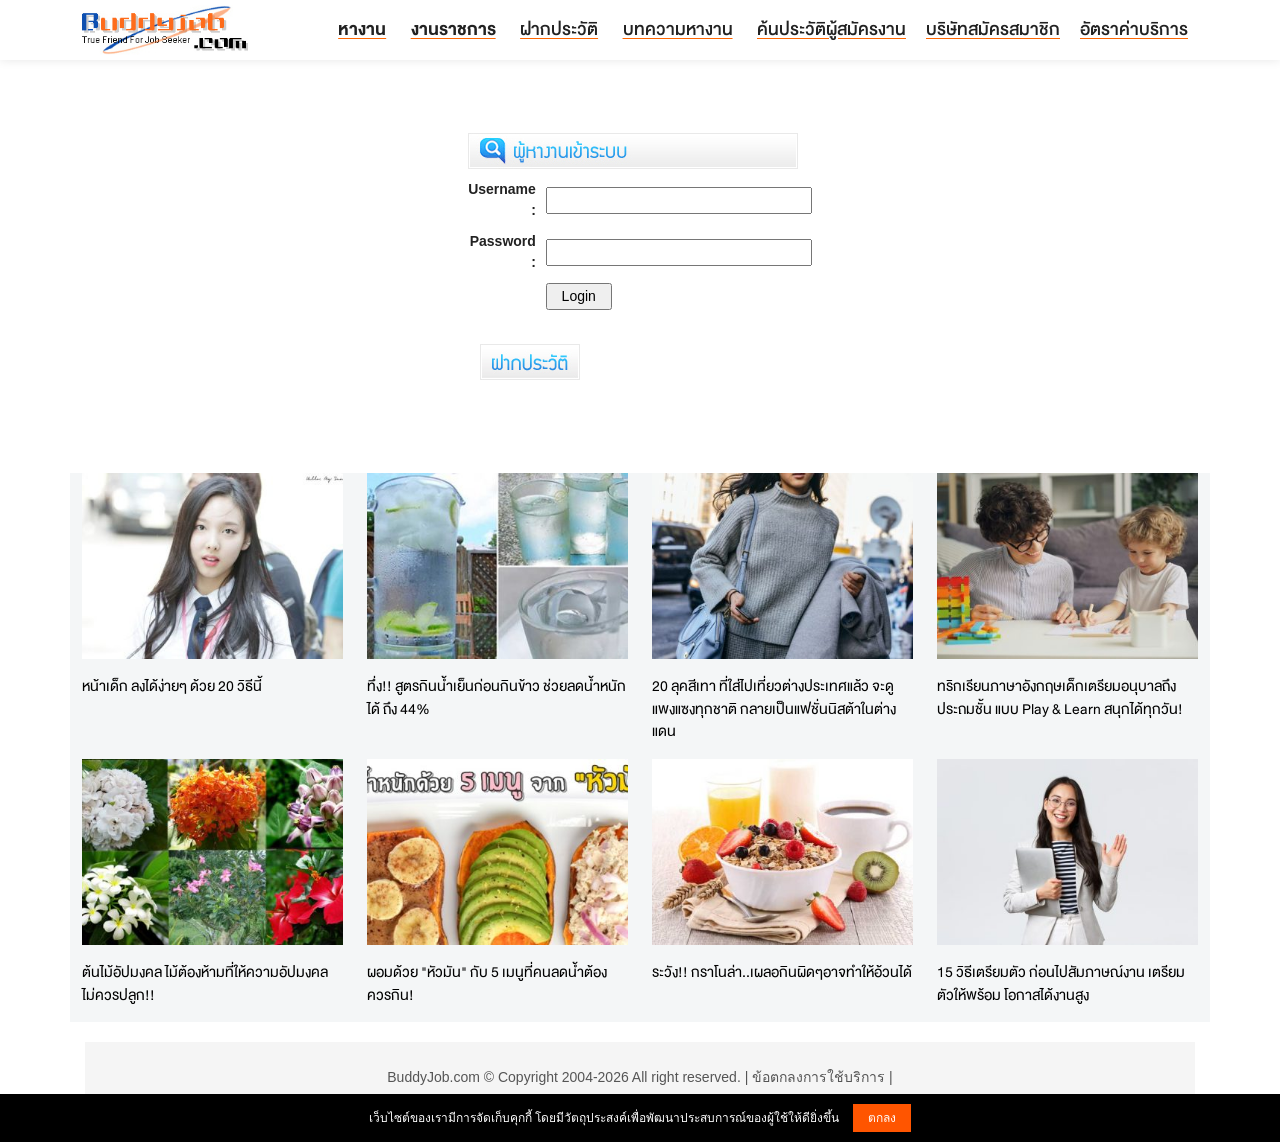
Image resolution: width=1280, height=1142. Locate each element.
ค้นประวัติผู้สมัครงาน (831, 28)
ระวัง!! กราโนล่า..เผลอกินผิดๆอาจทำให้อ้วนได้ (782, 971)
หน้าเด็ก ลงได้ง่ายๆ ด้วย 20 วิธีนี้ (172, 685)
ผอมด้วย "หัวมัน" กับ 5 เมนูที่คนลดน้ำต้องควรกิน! (487, 983)
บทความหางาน (678, 28)
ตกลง (882, 1118)
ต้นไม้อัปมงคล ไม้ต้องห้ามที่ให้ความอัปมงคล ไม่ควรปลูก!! (205, 983)
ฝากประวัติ (559, 28)
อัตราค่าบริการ (1134, 28)
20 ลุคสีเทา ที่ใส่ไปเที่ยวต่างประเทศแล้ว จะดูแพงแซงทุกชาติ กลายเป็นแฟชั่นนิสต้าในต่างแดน (774, 708)
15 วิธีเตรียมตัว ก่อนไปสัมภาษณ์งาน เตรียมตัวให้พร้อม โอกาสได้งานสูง (1061, 983)
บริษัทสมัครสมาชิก (993, 28)
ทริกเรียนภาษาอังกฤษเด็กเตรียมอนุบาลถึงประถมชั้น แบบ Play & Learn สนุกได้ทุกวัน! (1060, 697)
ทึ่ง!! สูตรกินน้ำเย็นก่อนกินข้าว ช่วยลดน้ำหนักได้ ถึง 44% (496, 697)
